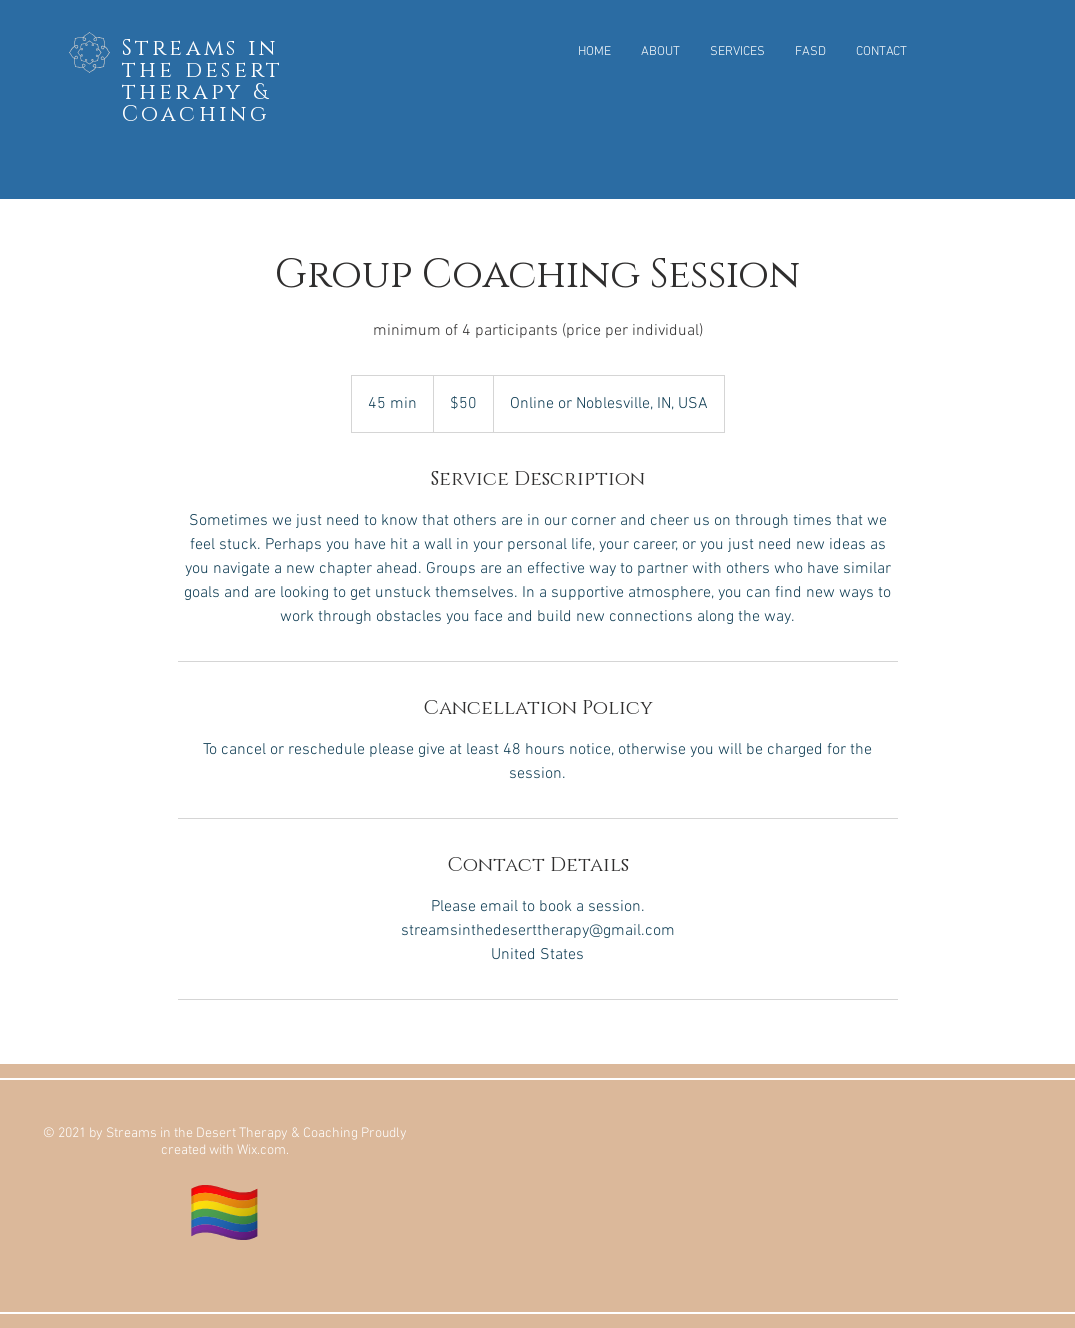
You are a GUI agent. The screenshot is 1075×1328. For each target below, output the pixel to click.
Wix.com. (263, 1150)
